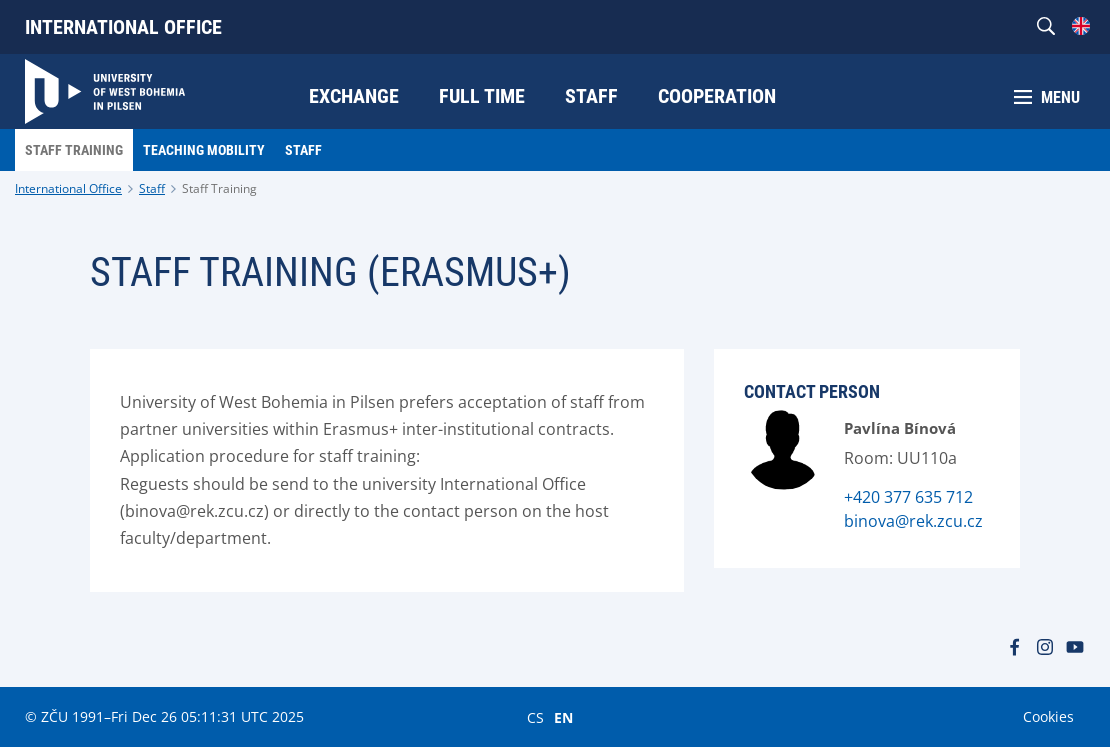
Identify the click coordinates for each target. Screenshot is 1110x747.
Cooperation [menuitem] (717, 96)
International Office (123, 27)
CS (535, 717)
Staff (152, 188)
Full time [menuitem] (482, 96)
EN (563, 717)
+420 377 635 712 (908, 497)
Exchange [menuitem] (354, 96)
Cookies (1048, 716)
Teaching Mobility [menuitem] (204, 150)
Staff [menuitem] (591, 96)
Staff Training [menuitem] (74, 150)
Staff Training (219, 188)
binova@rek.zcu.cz (913, 521)
